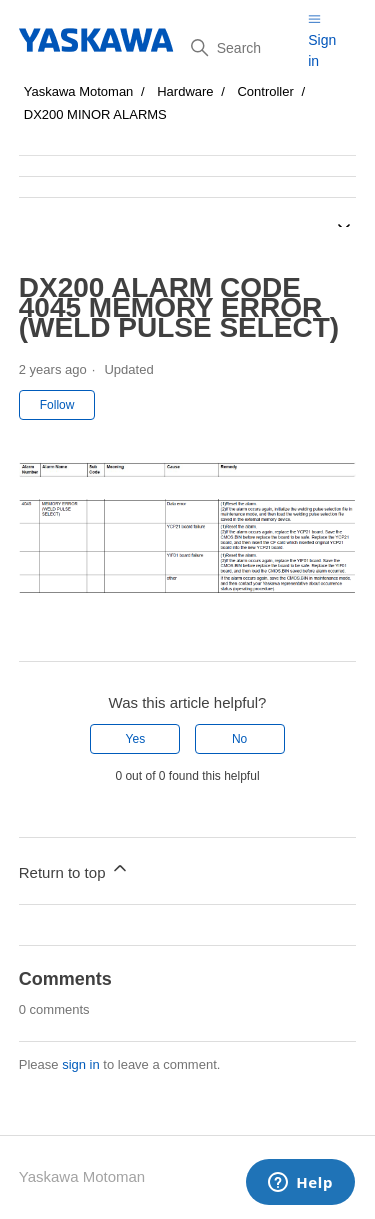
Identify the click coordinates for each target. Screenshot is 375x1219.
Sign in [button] (322, 50)
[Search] (242, 48)
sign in (81, 1064)
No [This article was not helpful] (239, 739)
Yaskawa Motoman (79, 91)
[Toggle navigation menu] (314, 18)
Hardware (185, 91)
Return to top (74, 869)
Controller (265, 91)
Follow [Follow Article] (57, 405)
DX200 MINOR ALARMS (95, 114)
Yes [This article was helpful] (136, 739)
